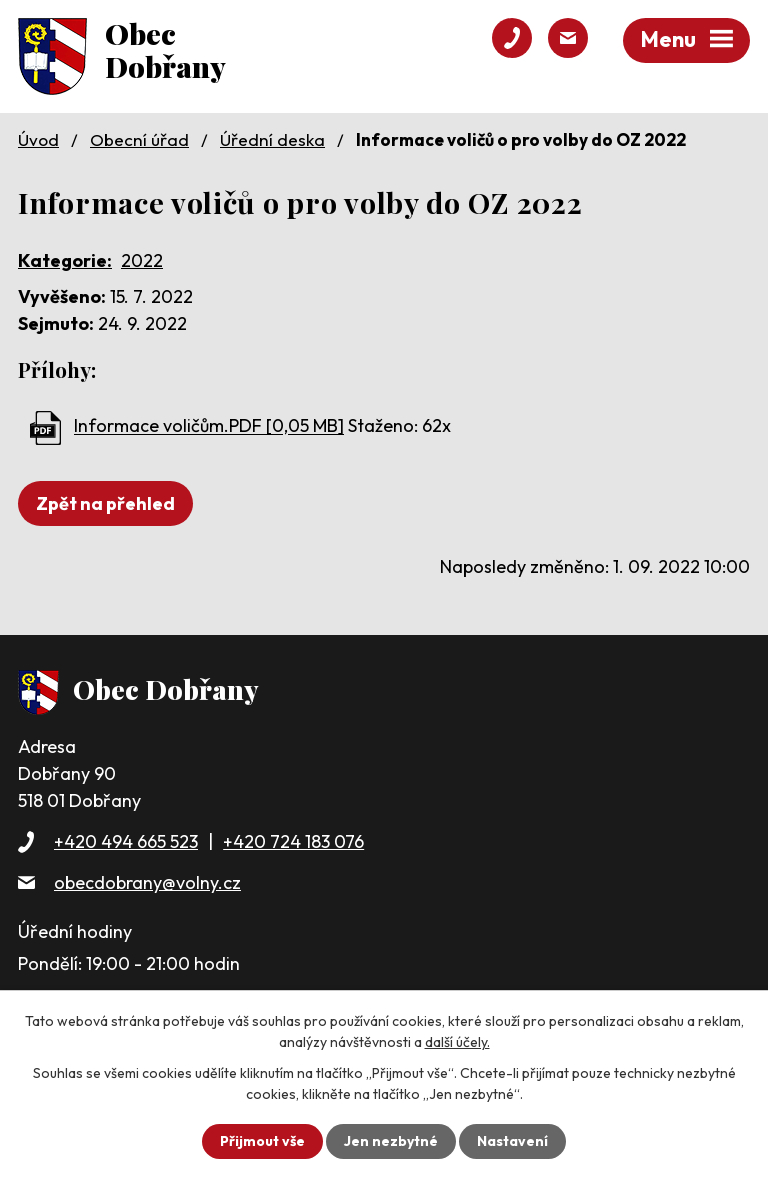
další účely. (457, 1042)
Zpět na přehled (105, 503)
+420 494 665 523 (126, 841)
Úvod (38, 139)
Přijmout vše (262, 1141)
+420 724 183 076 (293, 841)
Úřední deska (272, 139)
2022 (142, 260)
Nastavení (512, 1141)
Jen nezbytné (391, 1141)
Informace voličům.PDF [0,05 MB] (209, 426)
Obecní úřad (139, 139)
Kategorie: (65, 260)
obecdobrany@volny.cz (147, 882)
